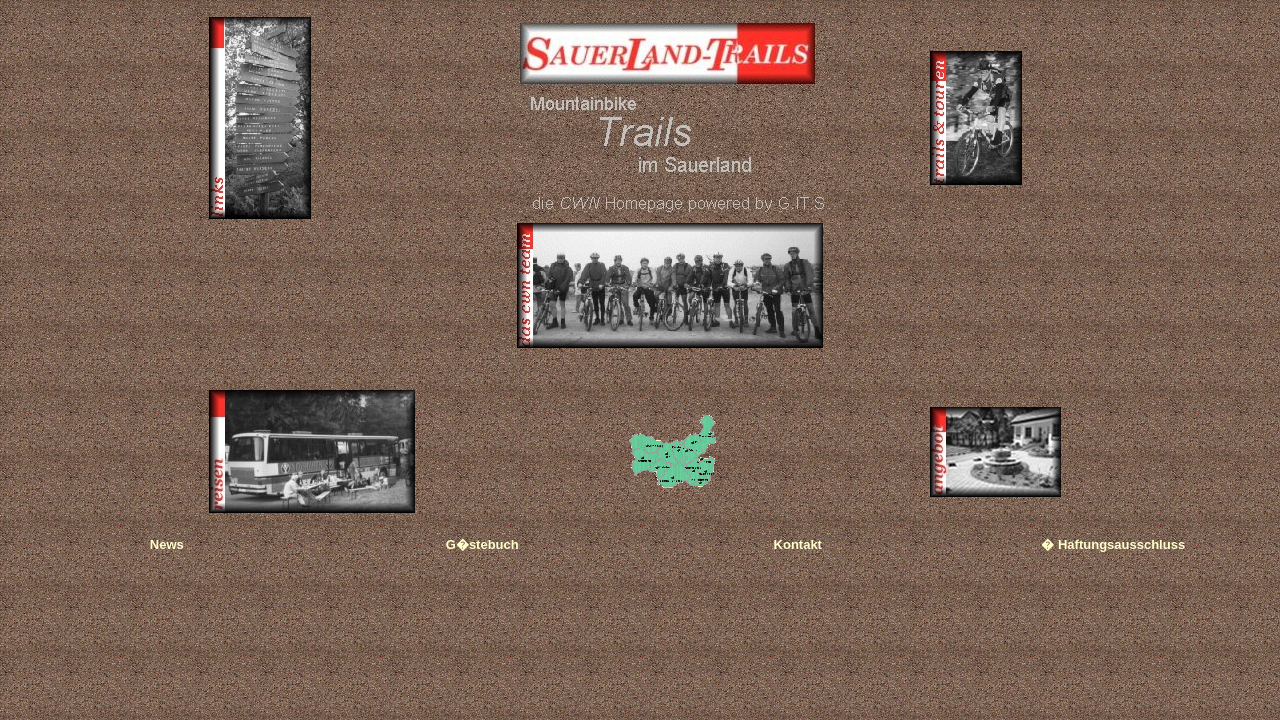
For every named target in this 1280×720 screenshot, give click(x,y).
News (167, 544)
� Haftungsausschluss (1113, 544)
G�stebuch (482, 544)
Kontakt (798, 544)
